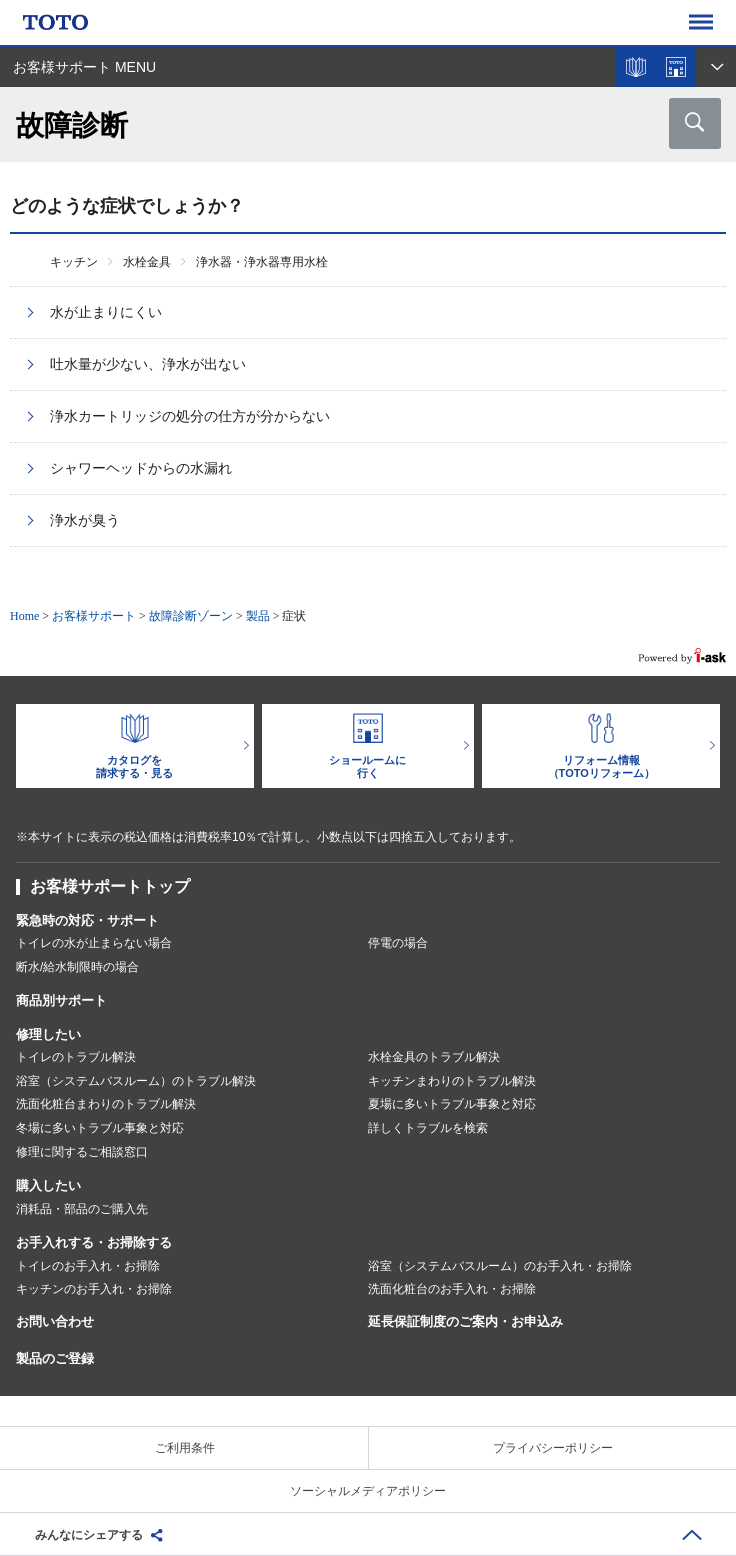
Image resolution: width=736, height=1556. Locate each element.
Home (24, 616)
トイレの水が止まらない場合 (94, 943)
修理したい (48, 1034)
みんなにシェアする (89, 1535)
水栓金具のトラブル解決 (434, 1057)
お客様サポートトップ (110, 886)
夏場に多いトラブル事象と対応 (452, 1104)
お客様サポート (94, 616)
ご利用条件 (185, 1448)
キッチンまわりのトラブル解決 (452, 1081)
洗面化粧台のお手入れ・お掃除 (452, 1289)
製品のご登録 (55, 1358)
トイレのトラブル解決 (76, 1057)
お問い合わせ (55, 1321)
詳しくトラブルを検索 (428, 1128)
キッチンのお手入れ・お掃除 (94, 1289)
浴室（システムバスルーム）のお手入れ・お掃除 (500, 1266)
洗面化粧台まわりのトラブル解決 (106, 1104)
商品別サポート (61, 1000)
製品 (258, 616)
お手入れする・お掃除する (94, 1242)
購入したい (48, 1185)
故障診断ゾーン (191, 616)
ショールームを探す (676, 67)
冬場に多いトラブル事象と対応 (100, 1128)
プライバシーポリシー (553, 1448)
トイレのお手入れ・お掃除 (88, 1266)
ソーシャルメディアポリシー (368, 1491)
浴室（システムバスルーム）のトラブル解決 (136, 1081)
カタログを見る (636, 67)
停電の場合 (398, 943)
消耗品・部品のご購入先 (82, 1209)
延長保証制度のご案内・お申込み (465, 1321)
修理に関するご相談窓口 (82, 1152)
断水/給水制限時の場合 (77, 967)
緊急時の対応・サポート (87, 920)
